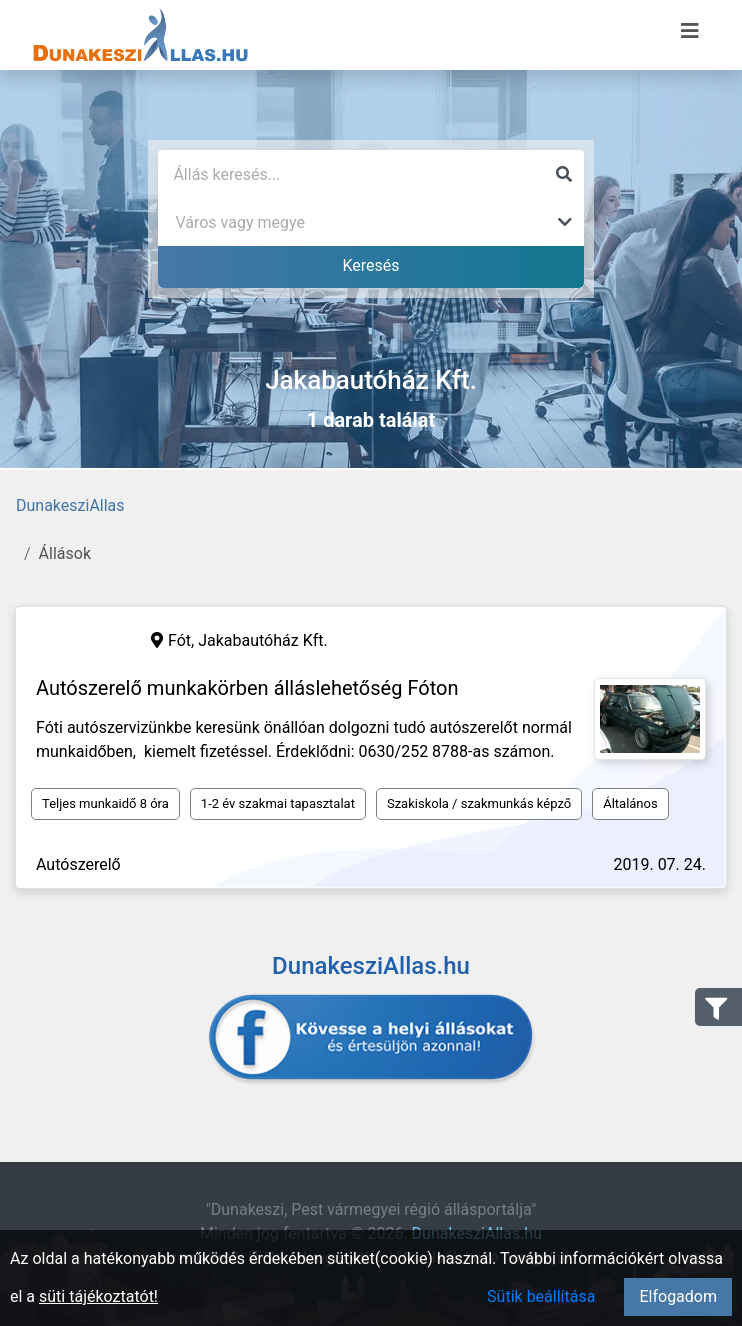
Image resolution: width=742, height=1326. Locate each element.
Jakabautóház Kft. (263, 640)
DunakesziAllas (70, 505)
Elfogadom (678, 1296)
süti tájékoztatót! (98, 1296)
